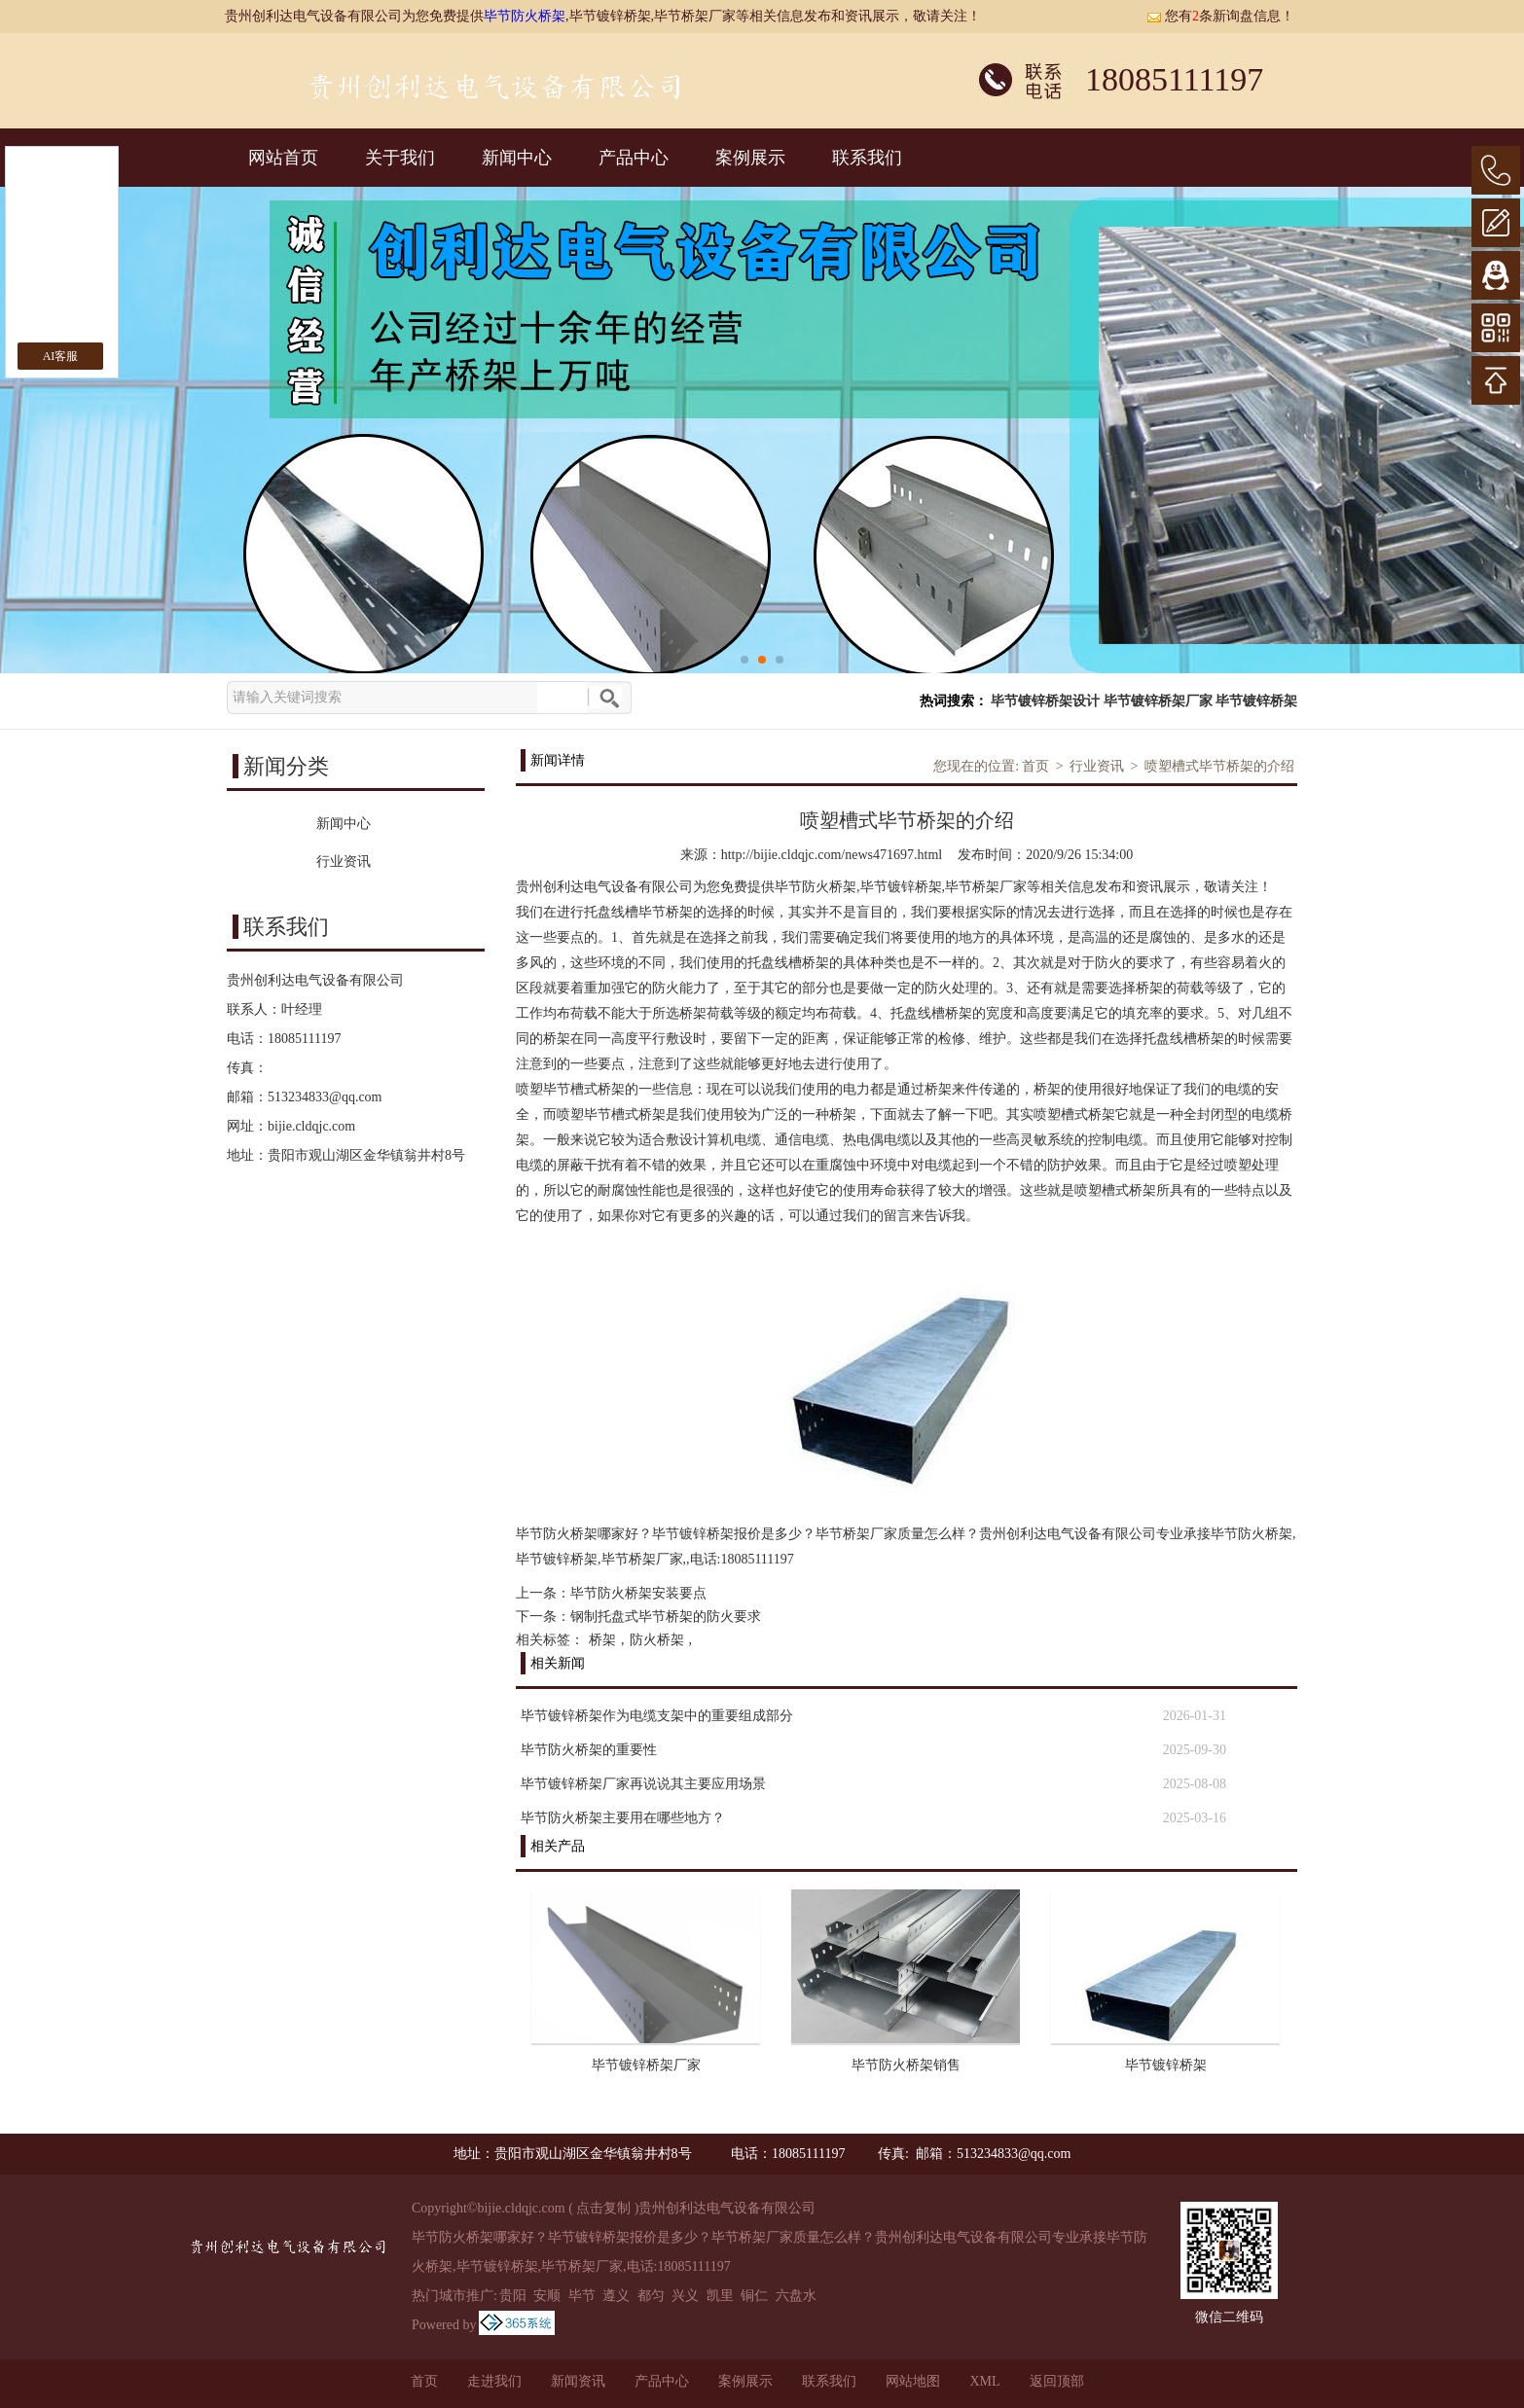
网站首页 (283, 157)
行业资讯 (1097, 766)
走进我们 (494, 2381)
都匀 (651, 2295)
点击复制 (603, 2208)
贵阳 (512, 2295)
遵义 (616, 2295)
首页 (1035, 766)
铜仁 (754, 2295)
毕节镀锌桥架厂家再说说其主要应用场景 (643, 1784)
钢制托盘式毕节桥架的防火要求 (665, 1616)
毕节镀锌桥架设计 (1045, 701)
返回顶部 (1057, 2381)
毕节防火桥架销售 (906, 2065)
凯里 (720, 2295)
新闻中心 (517, 157)
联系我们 (867, 157)
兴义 (685, 2295)
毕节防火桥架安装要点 (638, 1593)
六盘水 (796, 2295)
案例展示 (750, 157)
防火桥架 (657, 1640)
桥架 (602, 1640)
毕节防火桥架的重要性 (589, 1750)
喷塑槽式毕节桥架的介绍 (1219, 766)
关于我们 (400, 157)
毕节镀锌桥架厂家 (1158, 701)
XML (984, 2381)
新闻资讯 (578, 2381)
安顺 (547, 2295)
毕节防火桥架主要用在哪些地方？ (623, 1818)
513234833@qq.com (325, 1097)
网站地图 (913, 2381)
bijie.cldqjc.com (311, 1126)
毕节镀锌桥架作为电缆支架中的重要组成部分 (657, 1715)
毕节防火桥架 (524, 16)
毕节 (582, 2295)
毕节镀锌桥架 (1256, 701)
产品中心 (634, 157)
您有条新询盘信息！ (1220, 16)
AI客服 (61, 356)
